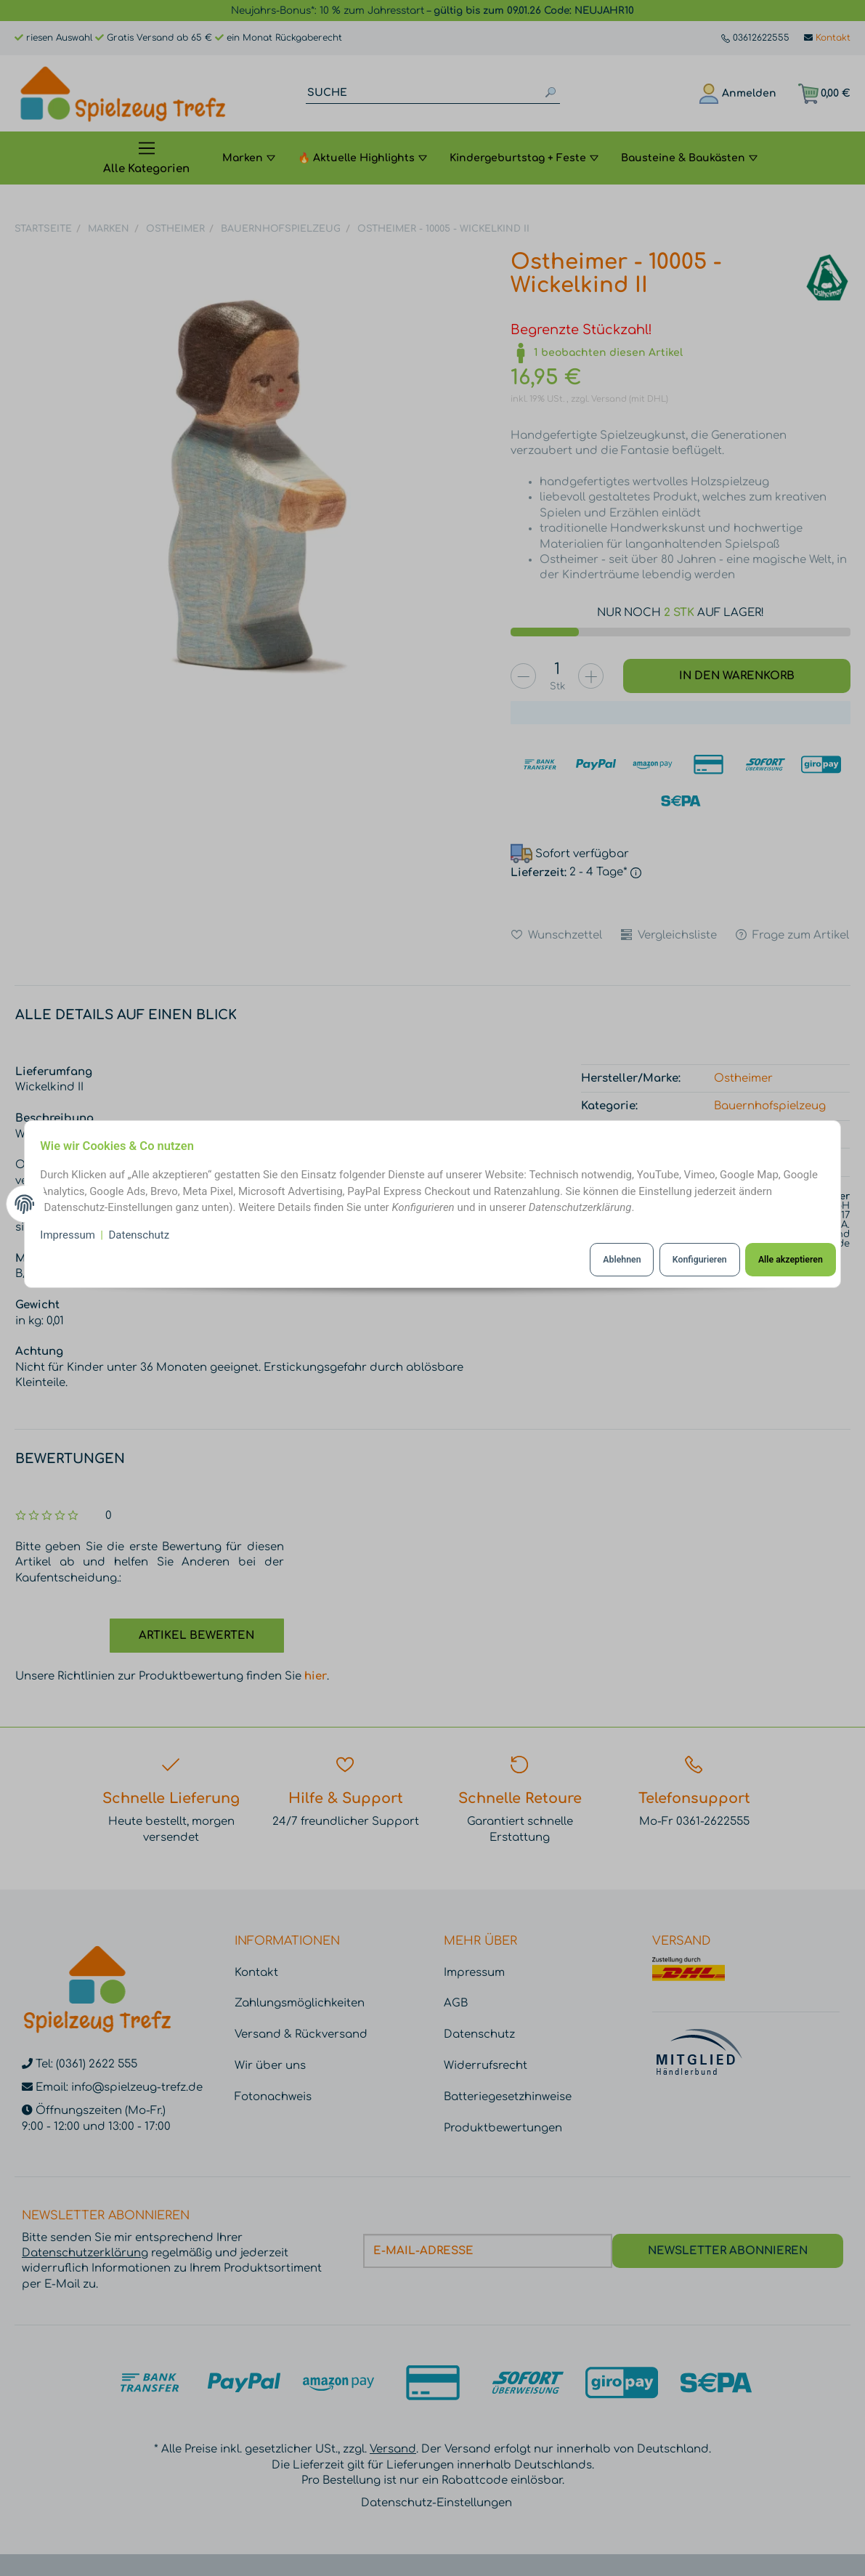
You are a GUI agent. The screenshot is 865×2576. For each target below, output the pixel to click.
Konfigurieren (688, 1259)
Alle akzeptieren (782, 1259)
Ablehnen (607, 1259)
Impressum (73, 1235)
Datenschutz (145, 1235)
